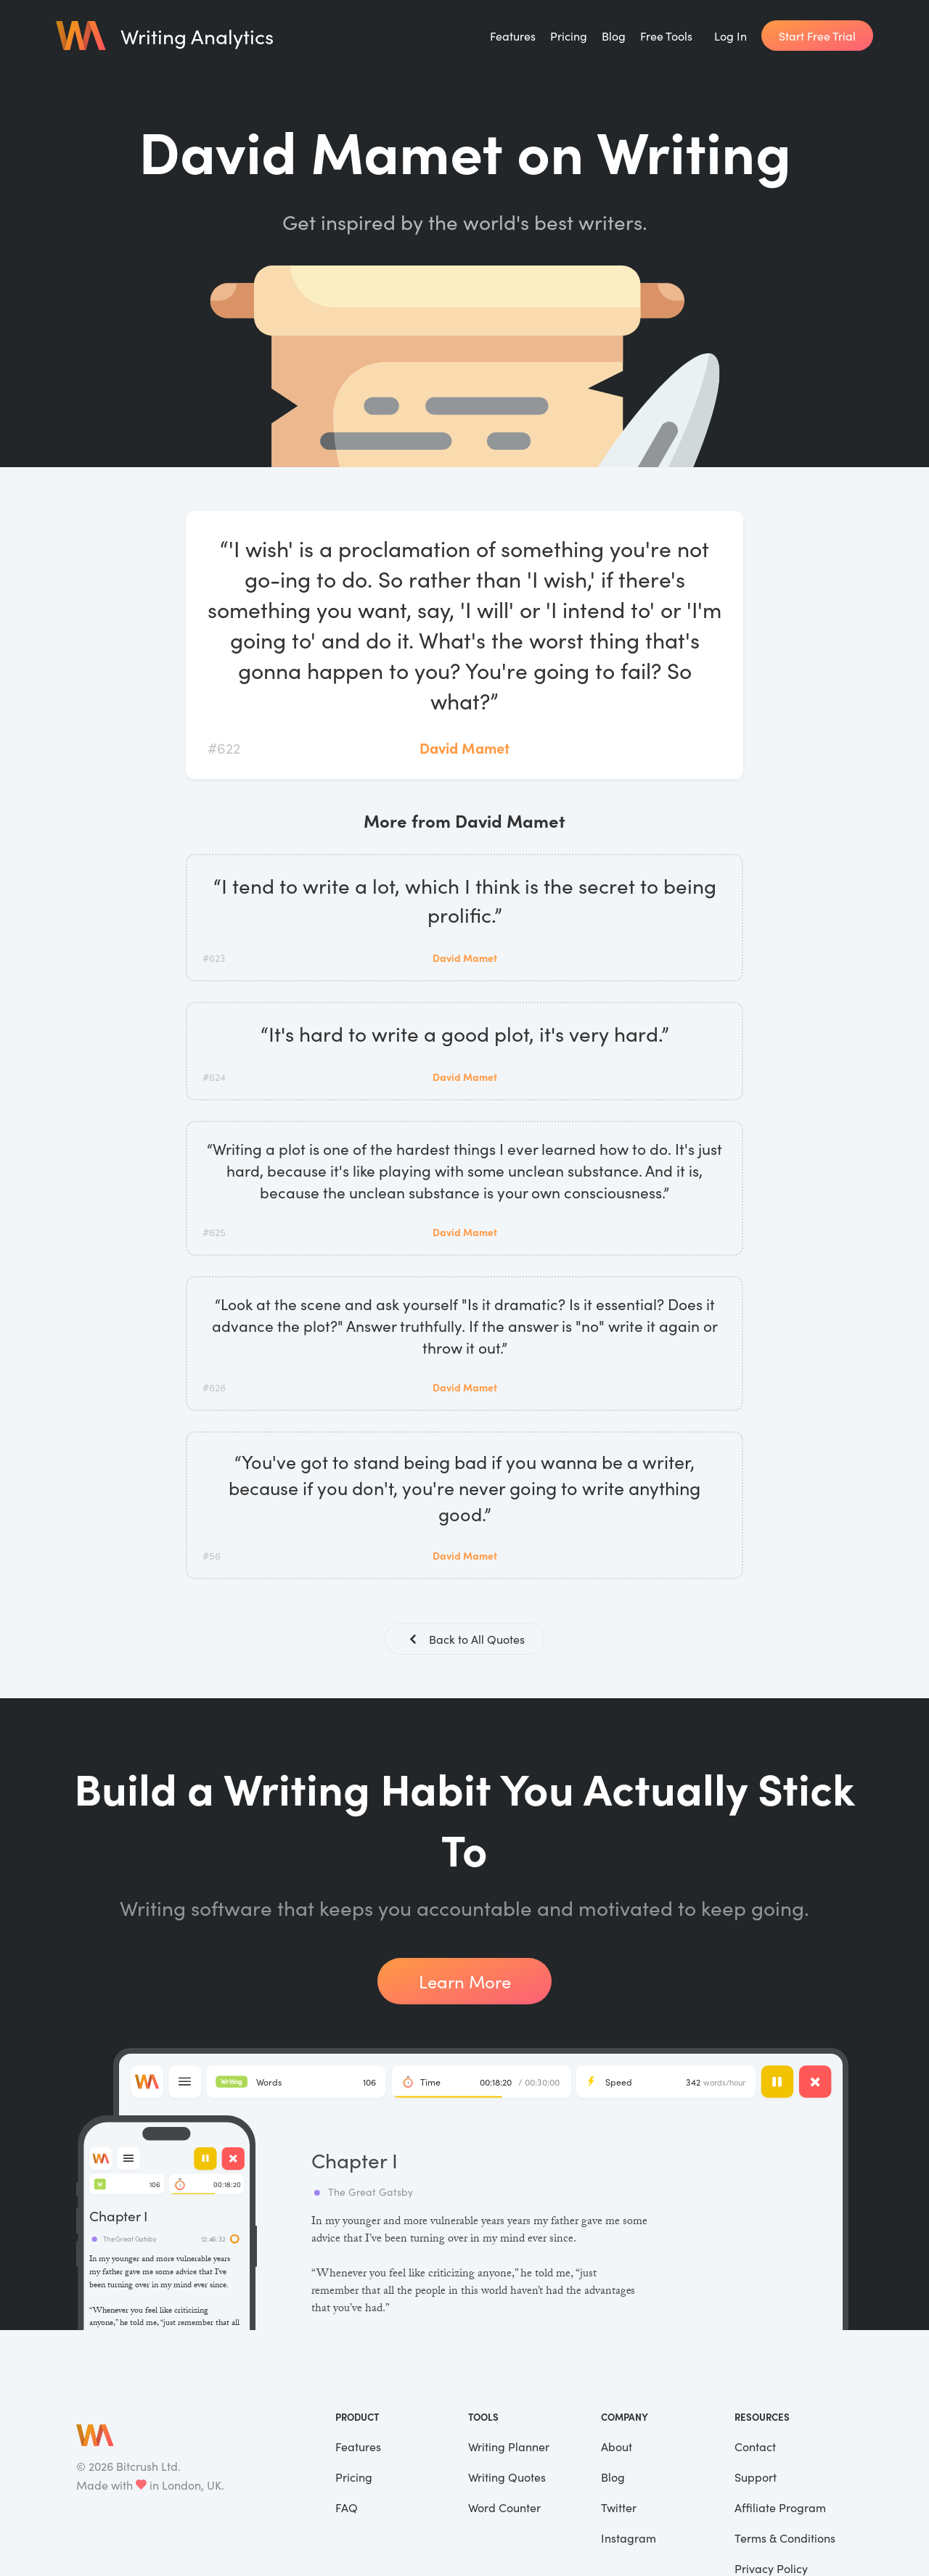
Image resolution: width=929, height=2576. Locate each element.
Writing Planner (508, 2446)
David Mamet (464, 747)
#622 (224, 747)
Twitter (619, 2507)
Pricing (568, 36)
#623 (213, 957)
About (616, 2446)
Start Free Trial (817, 36)
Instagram (628, 2538)
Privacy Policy (771, 2568)
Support (755, 2477)
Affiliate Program (780, 2507)
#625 (214, 1232)
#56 (211, 1555)
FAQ (346, 2507)
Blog (614, 36)
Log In (730, 36)
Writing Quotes (507, 2477)
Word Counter (504, 2507)
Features (513, 36)
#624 (214, 1076)
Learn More (465, 1981)
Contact (755, 2446)
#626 (214, 1387)
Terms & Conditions (784, 2538)
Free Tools (666, 36)
